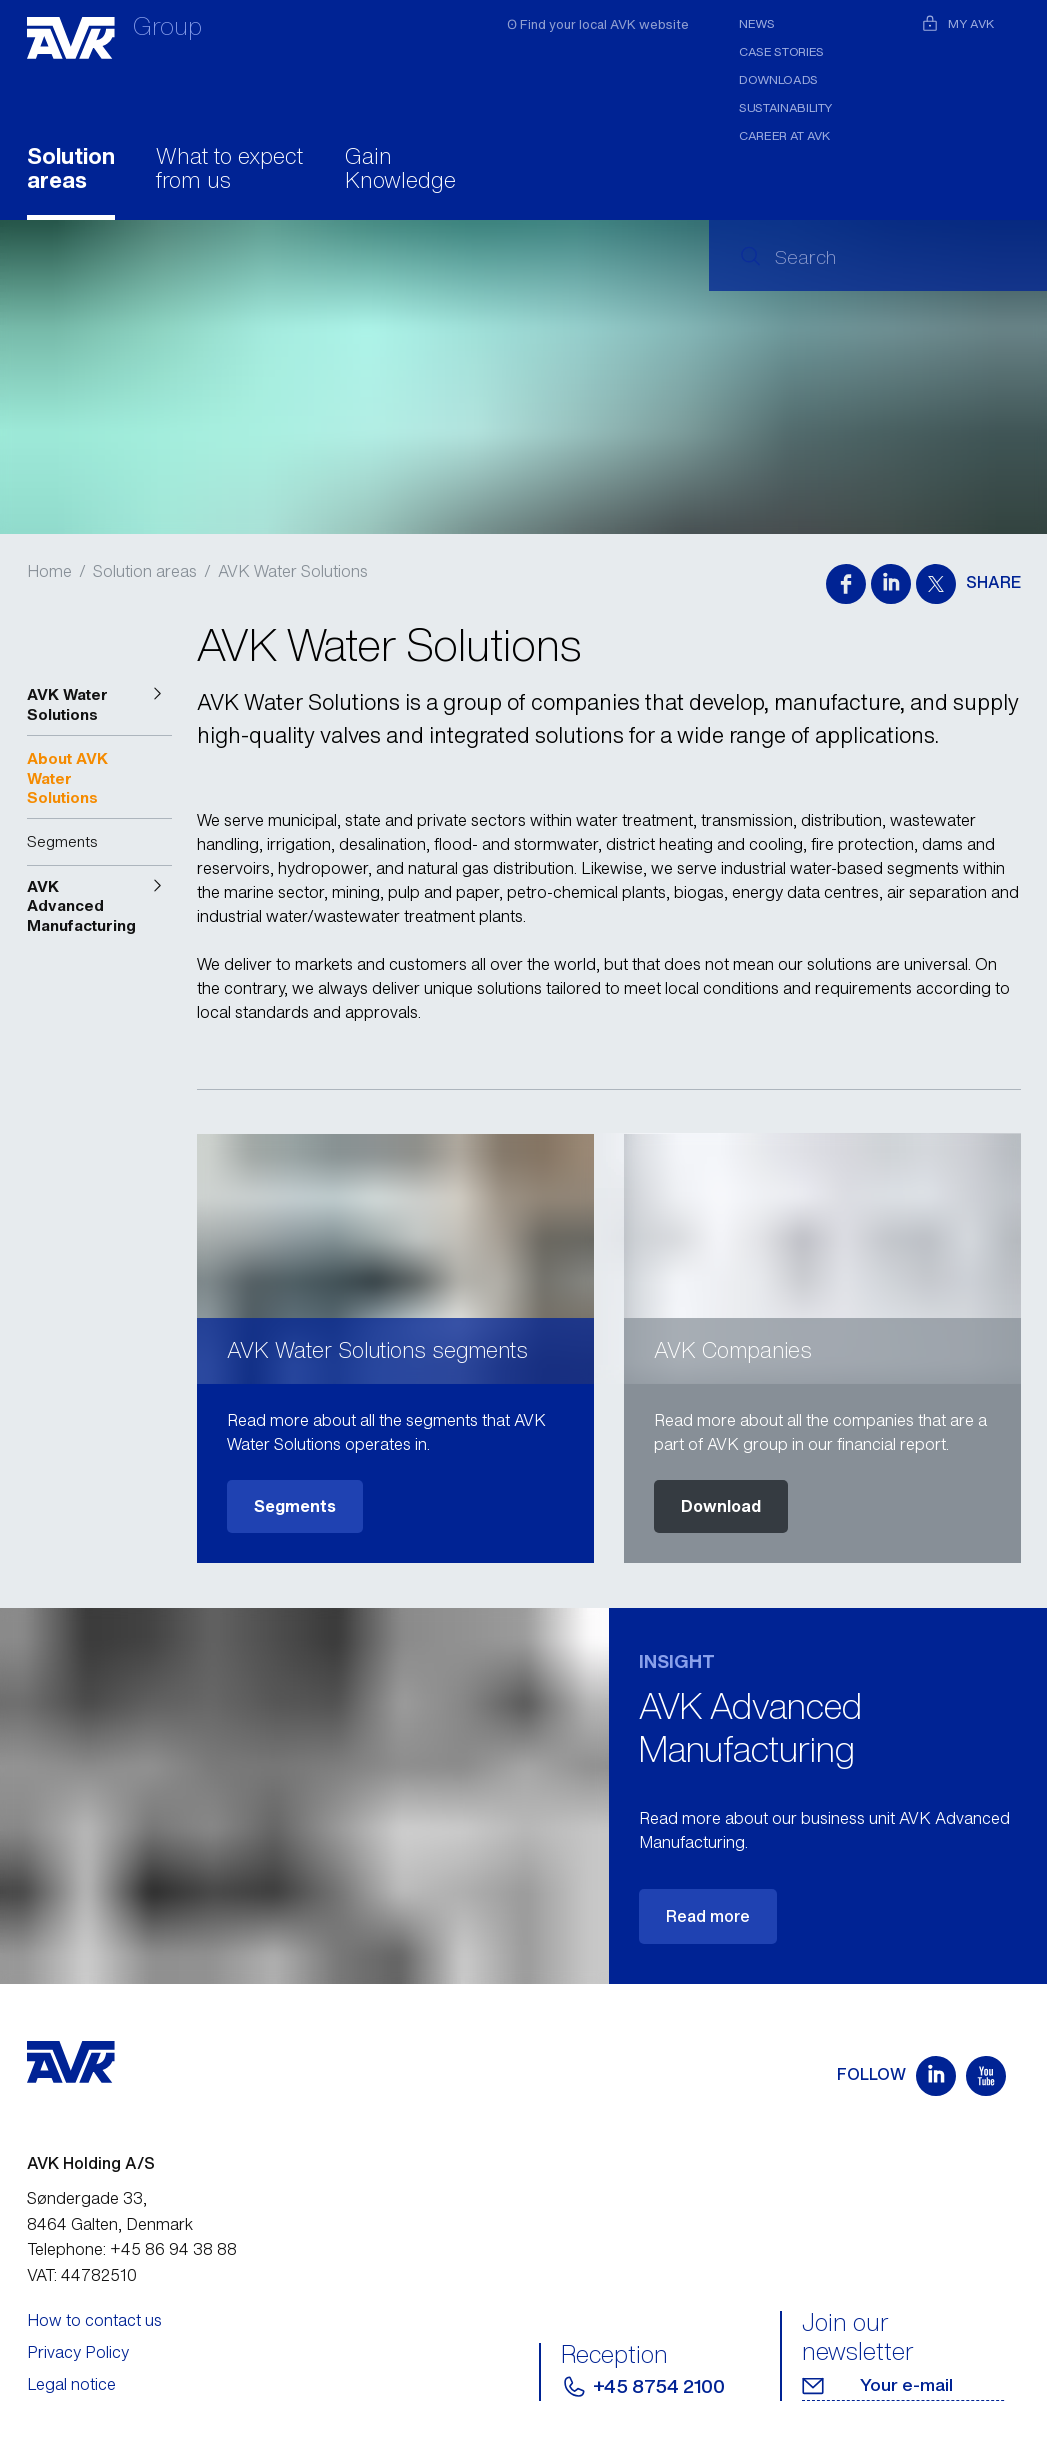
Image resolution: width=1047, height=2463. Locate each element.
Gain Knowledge (400, 170)
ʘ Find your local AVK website (598, 24)
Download (721, 1506)
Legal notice (71, 2384)
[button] (100, 704)
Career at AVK (784, 135)
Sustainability (785, 107)
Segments (295, 1506)
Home (49, 571)
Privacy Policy (78, 2352)
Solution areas (71, 170)
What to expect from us (229, 170)
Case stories (781, 51)
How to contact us (94, 2320)
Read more (708, 1916)
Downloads (778, 79)
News (757, 23)
